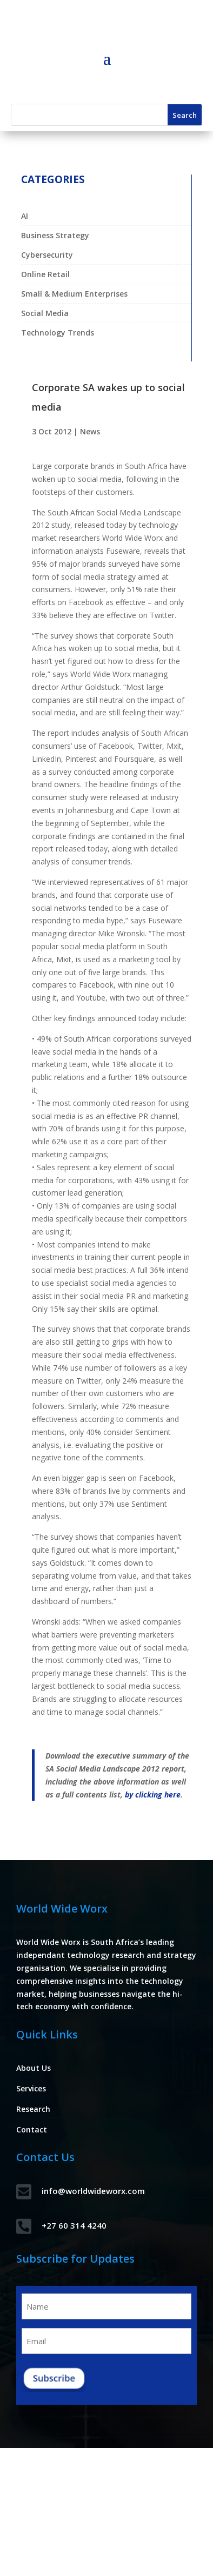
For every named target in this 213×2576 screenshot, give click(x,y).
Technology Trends (57, 332)
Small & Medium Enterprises (74, 294)
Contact (31, 2129)
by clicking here (153, 1794)
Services (31, 2088)
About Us (33, 2068)
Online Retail (45, 274)
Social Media (45, 313)
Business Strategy (55, 235)
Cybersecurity (47, 255)
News (90, 431)
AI (24, 216)
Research (33, 2109)
